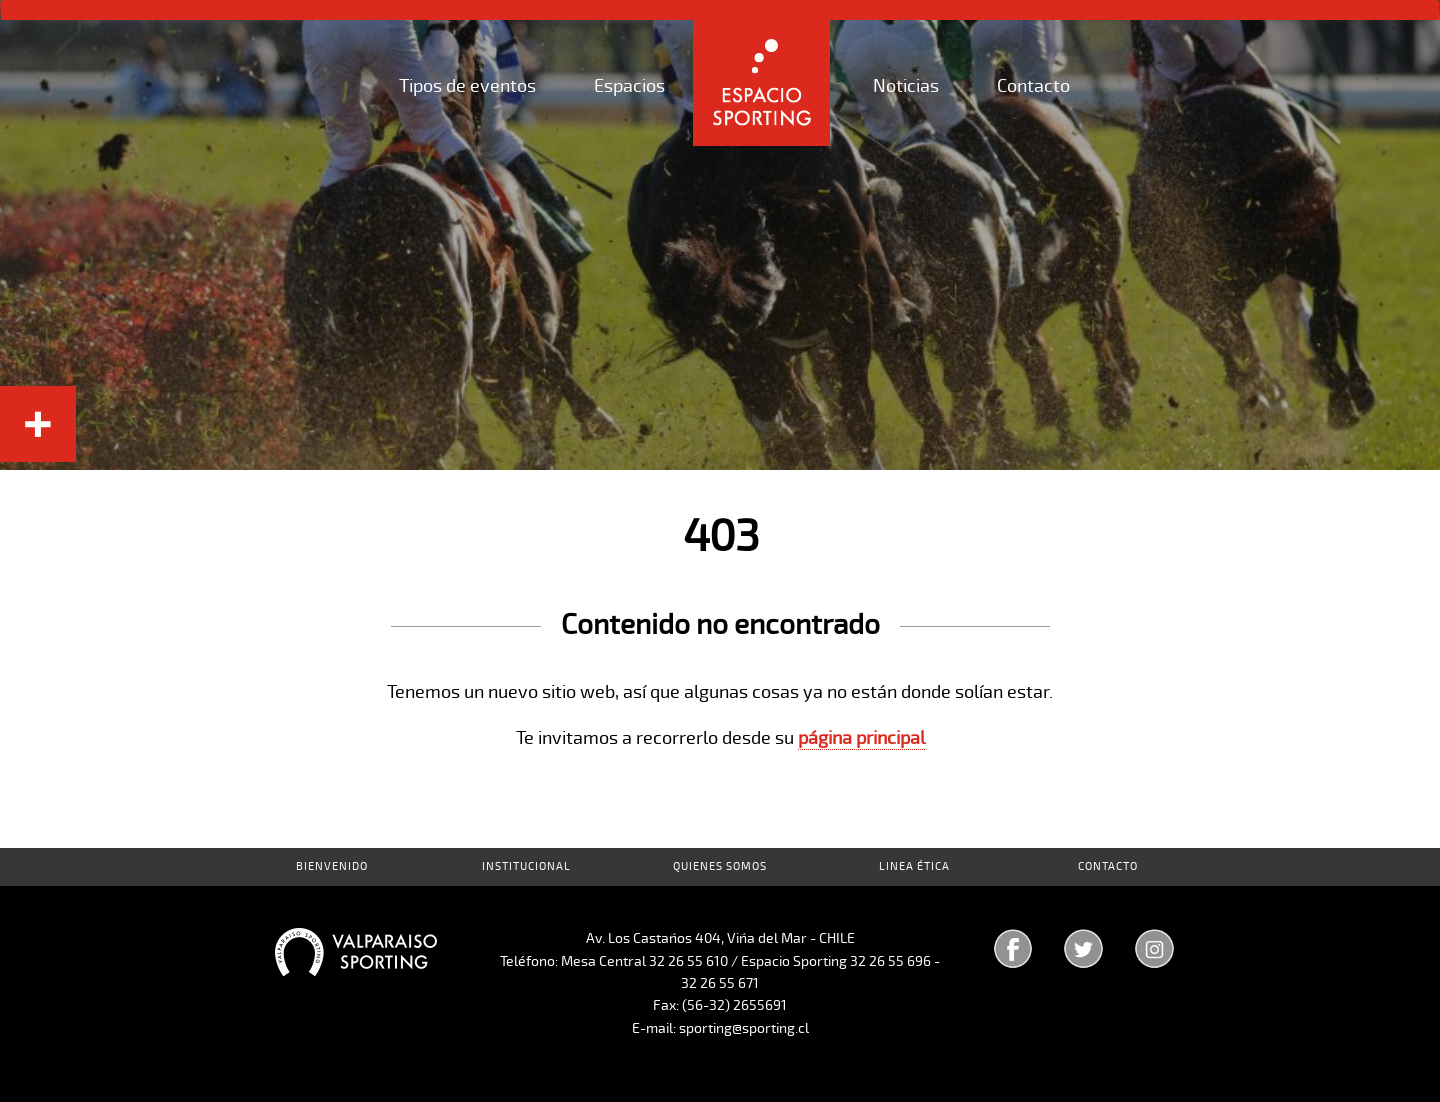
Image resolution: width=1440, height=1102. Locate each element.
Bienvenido (332, 866)
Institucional (526, 866)
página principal (861, 738)
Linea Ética (914, 866)
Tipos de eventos (467, 86)
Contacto (1033, 86)
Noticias (906, 86)
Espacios (629, 86)
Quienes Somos (720, 866)
